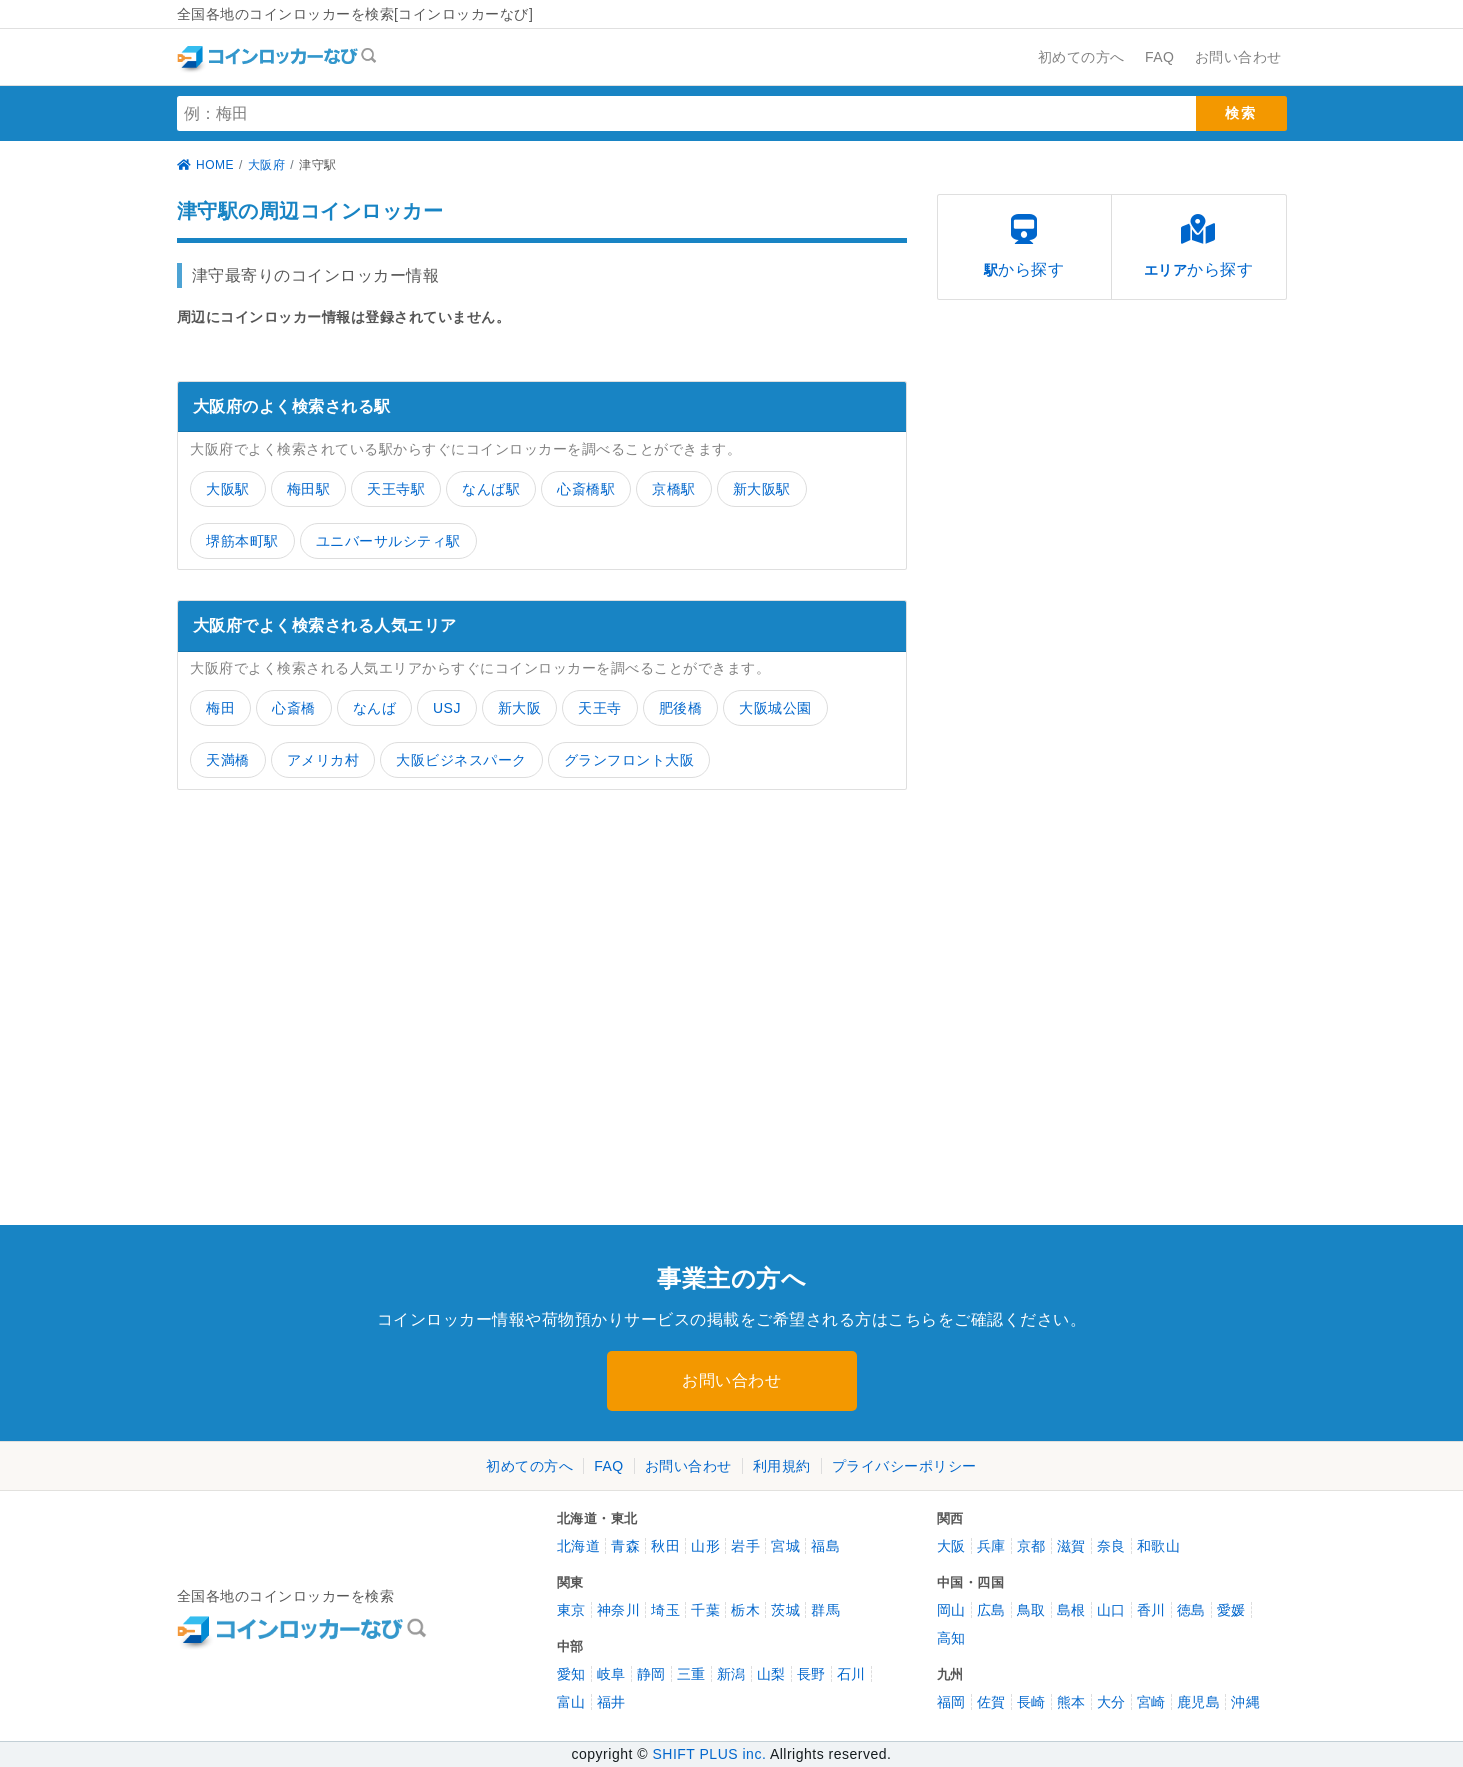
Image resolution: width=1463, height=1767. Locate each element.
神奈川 (619, 1610)
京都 (1031, 1546)
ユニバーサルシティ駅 (388, 541)
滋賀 (1071, 1546)
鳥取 (1031, 1610)
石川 (851, 1674)
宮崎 (1151, 1702)
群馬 (825, 1610)
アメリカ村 (323, 760)
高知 (951, 1638)
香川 (1151, 1610)
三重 (691, 1674)
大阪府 (267, 165)
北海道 (579, 1546)
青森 (625, 1546)
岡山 (951, 1610)
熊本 (1071, 1702)
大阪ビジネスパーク (461, 760)
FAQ (609, 1466)
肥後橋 (681, 708)
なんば (375, 708)
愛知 (571, 1674)
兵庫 (991, 1546)
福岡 (951, 1702)
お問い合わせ (731, 1380)
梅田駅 (309, 489)
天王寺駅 (396, 489)
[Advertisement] (352, 975)
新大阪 (520, 708)
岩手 (745, 1546)
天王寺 (600, 708)
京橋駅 (674, 489)
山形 (705, 1546)
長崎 (1031, 1702)
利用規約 (782, 1466)
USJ (447, 708)
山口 (1111, 1610)
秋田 (665, 1546)
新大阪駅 (762, 489)
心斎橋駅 (586, 489)
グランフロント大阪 (629, 760)
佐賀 (991, 1702)
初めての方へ (529, 1466)
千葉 (705, 1610)
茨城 (785, 1610)
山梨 (771, 1674)
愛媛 (1231, 1610)
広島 (991, 1610)
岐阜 (611, 1674)
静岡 (651, 1674)
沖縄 (1245, 1702)
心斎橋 (294, 708)
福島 (825, 1546)
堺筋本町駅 (242, 541)
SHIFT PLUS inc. (709, 1754)
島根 (1071, 1610)
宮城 (785, 1546)
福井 (611, 1702)
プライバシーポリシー (904, 1466)
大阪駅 (228, 489)
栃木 (745, 1610)
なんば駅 (491, 489)
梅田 (220, 708)
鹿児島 (1199, 1702)
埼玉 (665, 1610)
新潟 (731, 1674)
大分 (1111, 1702)
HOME (206, 165)
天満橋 (228, 760)
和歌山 (1159, 1546)
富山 (571, 1702)
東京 (571, 1610)
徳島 (1191, 1610)
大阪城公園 (775, 708)
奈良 (1111, 1546)
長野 (811, 1674)
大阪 (951, 1546)
